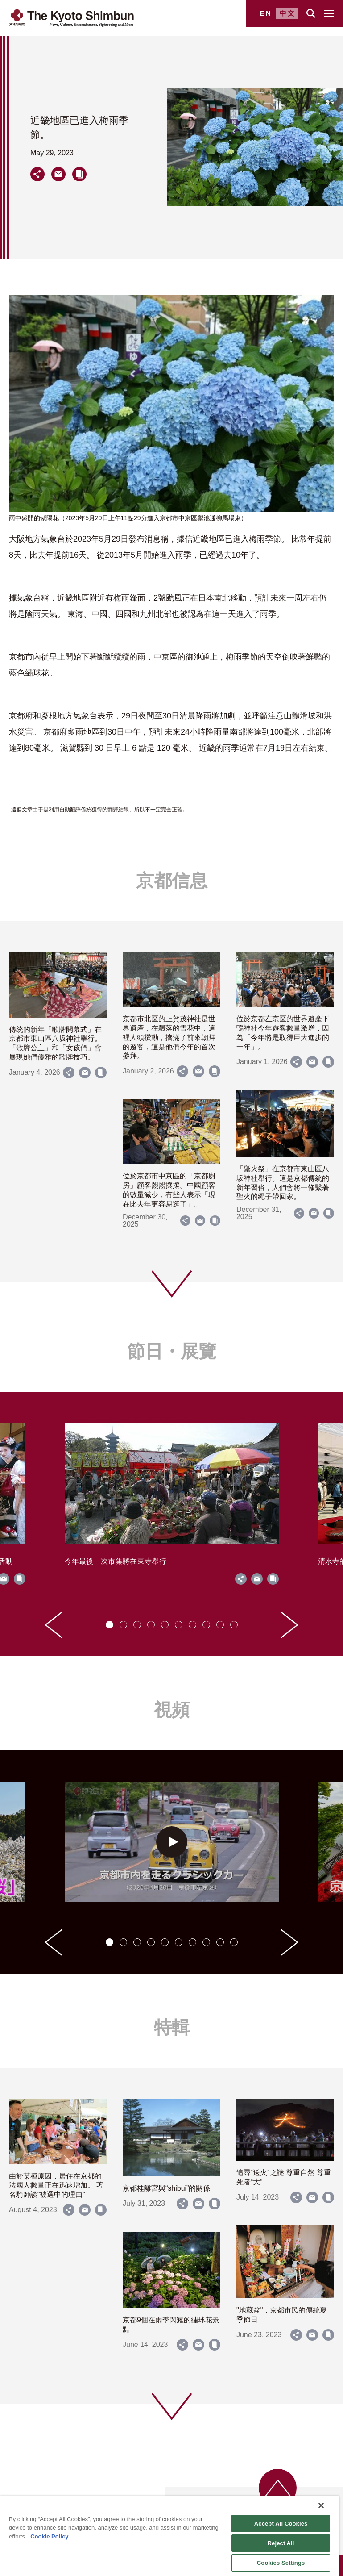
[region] (169, 2536)
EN (266, 13)
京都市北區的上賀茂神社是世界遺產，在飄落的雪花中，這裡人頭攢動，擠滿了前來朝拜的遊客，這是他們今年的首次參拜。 (169, 1037)
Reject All (281, 2543)
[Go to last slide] (53, 1625)
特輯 (172, 2027)
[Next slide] (289, 1625)
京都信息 (171, 880)
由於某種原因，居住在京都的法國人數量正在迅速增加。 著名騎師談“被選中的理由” (56, 2185)
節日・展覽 (171, 1351)
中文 (288, 13)
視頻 (172, 1710)
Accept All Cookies (281, 2523)
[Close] (321, 2505)
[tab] (109, 1624)
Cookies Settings (281, 2562)
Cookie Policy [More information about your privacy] (49, 2536)
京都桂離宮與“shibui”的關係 (166, 2188)
